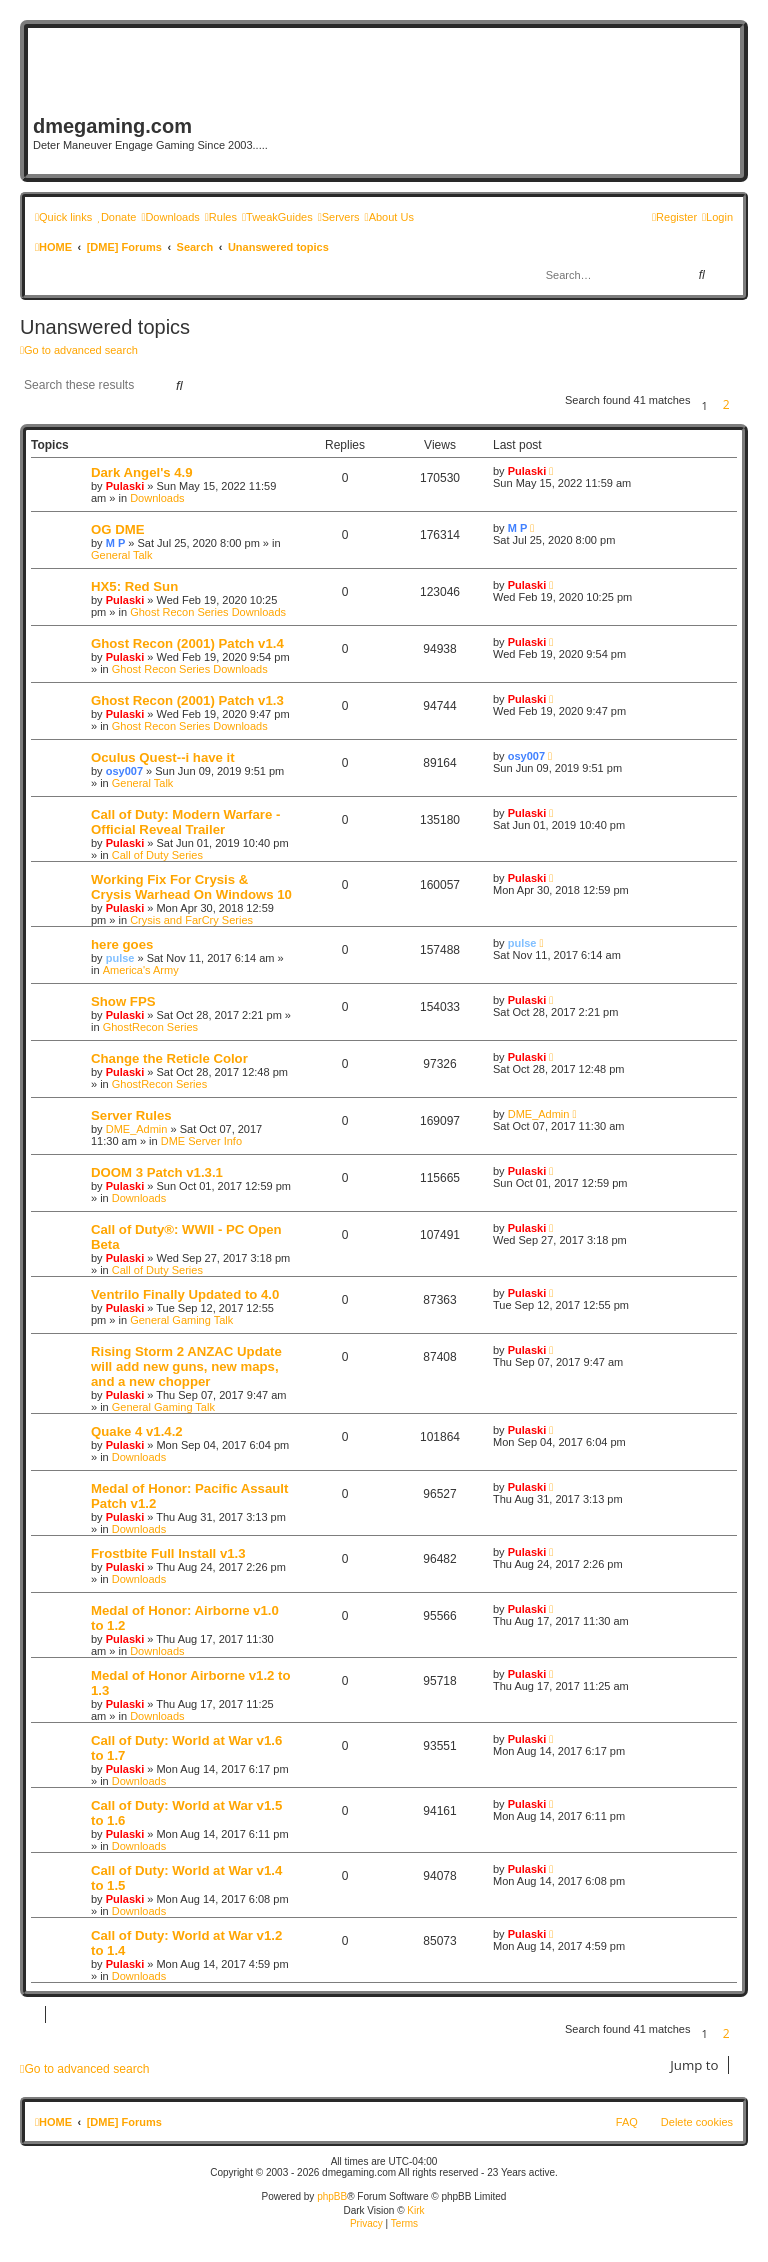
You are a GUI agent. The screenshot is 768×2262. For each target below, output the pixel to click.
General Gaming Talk (181, 1320)
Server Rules (131, 1115)
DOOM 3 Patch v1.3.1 (157, 1172)
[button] (743, 405)
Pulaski (125, 486)
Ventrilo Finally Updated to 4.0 (185, 1294)
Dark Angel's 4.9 (142, 472)
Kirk (415, 2210)
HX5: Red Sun (134, 586)
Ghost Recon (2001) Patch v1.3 (187, 700)
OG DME (117, 529)
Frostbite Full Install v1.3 (168, 1553)
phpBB (332, 2196)
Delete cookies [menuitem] (697, 2122)
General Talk (122, 555)
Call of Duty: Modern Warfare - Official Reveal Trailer (185, 822)
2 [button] (726, 404)
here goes (122, 944)
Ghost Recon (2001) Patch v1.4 (187, 643)
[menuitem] (116, 217)
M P (116, 543)
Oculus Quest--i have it (163, 757)
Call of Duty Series (157, 855)
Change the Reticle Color (169, 1058)
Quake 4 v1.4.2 (137, 1431)
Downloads (157, 498)
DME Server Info (201, 1141)
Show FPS (123, 1001)
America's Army (141, 970)
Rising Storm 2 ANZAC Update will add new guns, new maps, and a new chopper (186, 1366)
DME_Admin (137, 1129)
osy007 (124, 771)
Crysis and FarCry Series (191, 920)
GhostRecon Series (150, 1027)
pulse (120, 958)
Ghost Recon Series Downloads (208, 612)
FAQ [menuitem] (627, 2122)
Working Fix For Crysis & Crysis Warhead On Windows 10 (191, 887)
